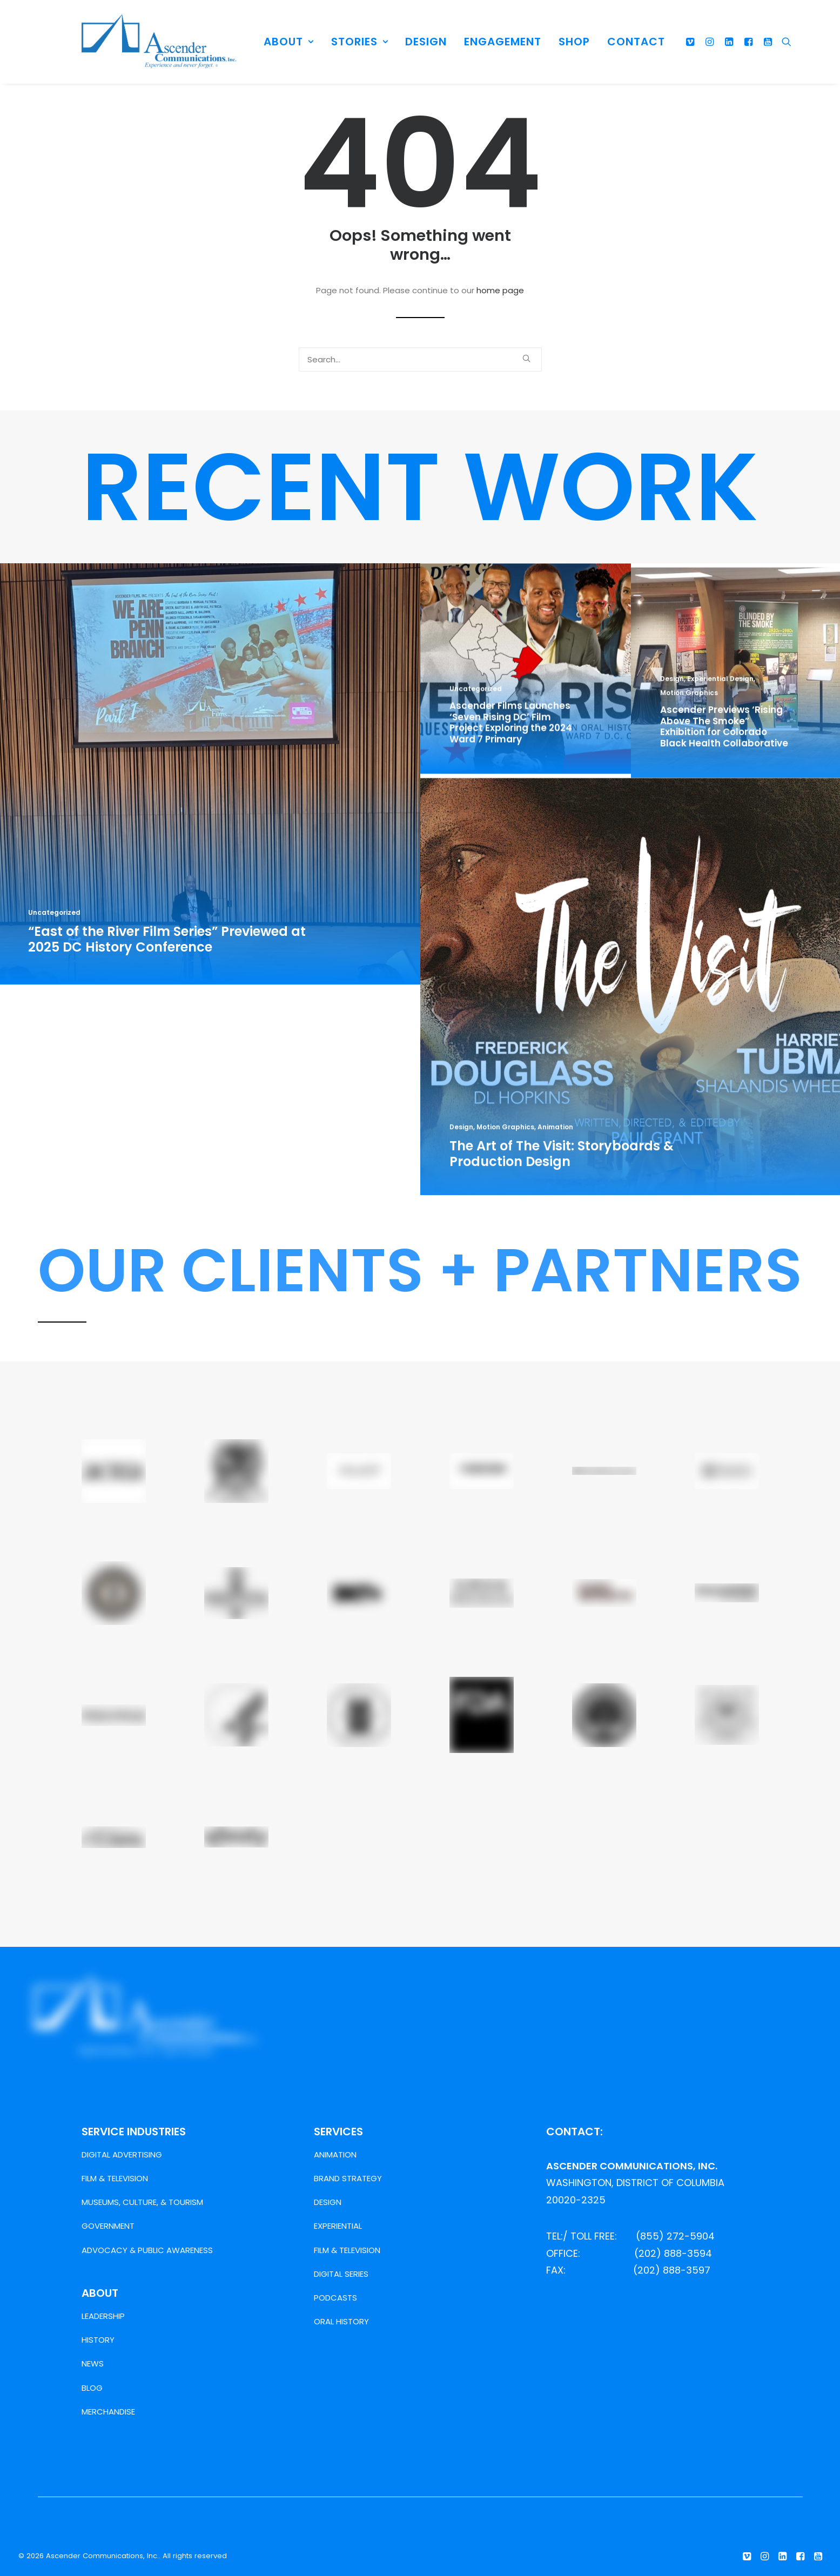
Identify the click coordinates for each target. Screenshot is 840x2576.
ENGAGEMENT (502, 41)
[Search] (784, 41)
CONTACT (636, 41)
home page (500, 290)
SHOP (574, 41)
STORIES (359, 41)
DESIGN (426, 41)
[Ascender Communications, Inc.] (159, 42)
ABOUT (289, 41)
